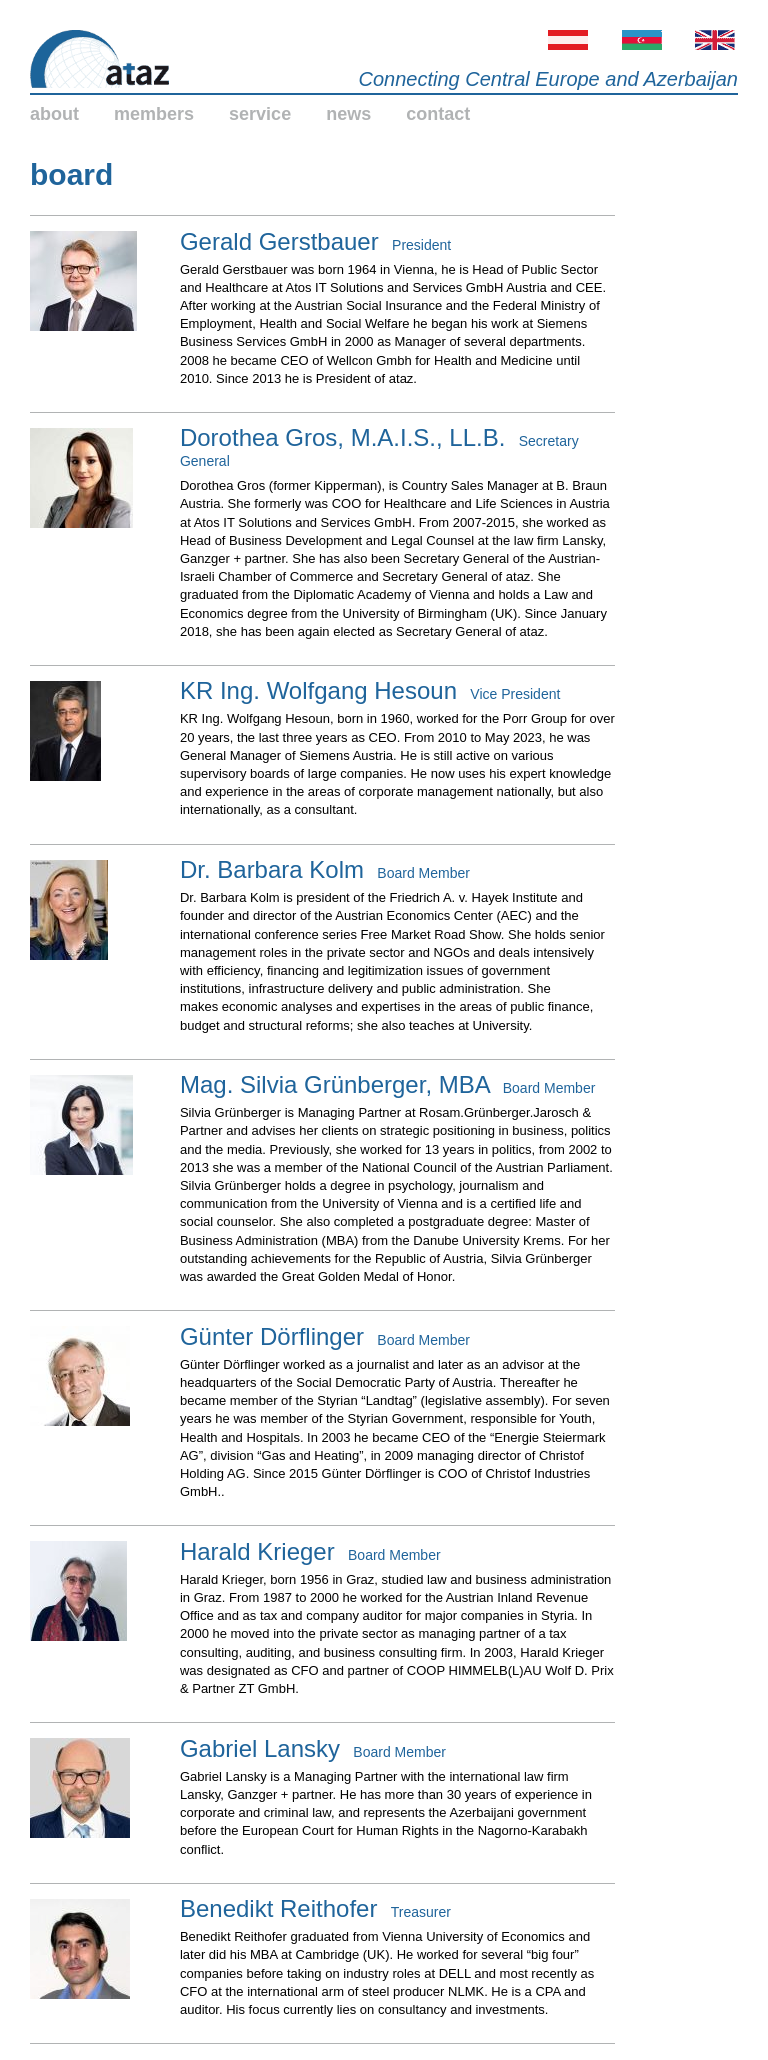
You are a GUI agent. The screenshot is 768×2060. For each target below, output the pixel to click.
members (154, 114)
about (54, 114)
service (260, 114)
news (348, 114)
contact (438, 114)
